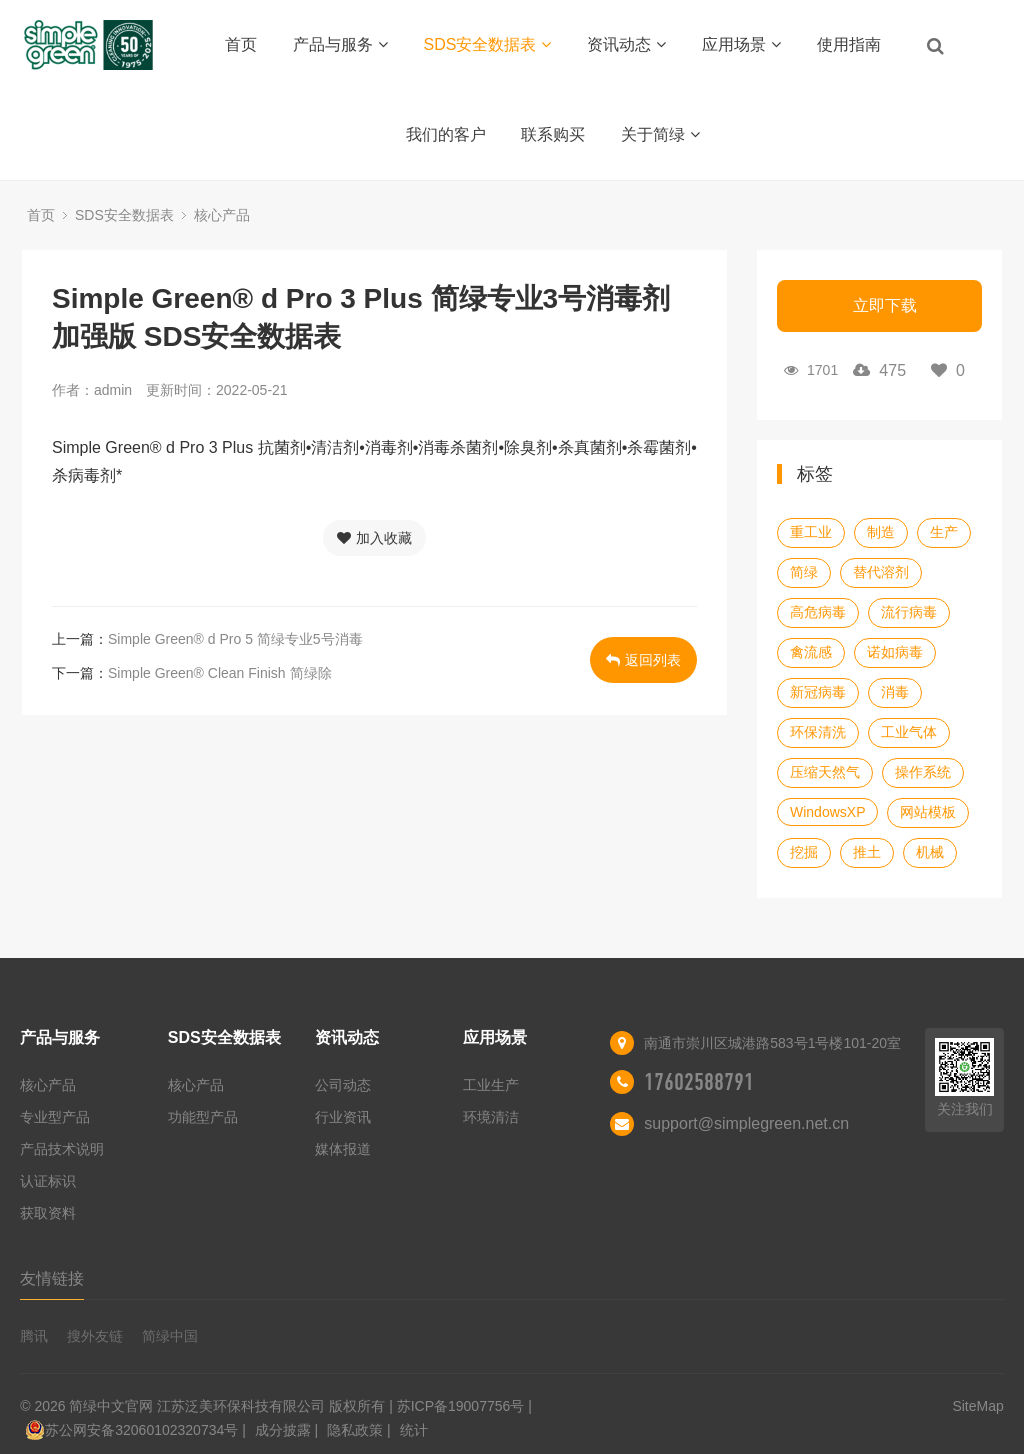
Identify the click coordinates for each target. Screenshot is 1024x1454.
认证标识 (48, 1181)
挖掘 (804, 852)
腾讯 (34, 1336)
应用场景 (741, 44)
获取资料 (48, 1213)
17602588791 (699, 1082)
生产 (944, 532)
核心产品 (222, 215)
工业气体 (909, 732)
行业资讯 (343, 1117)
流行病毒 (909, 612)
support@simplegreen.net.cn (746, 1123)
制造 (881, 532)
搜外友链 (95, 1336)
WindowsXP (827, 812)
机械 (930, 852)
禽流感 (811, 652)
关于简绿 (660, 134)
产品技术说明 (62, 1149)
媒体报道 (343, 1149)
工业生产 (491, 1085)
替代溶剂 (881, 572)
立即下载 (885, 305)
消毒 (895, 692)
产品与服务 (340, 44)
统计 (414, 1430)
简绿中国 (170, 1336)
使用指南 (849, 44)
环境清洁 (491, 1117)
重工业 (811, 532)
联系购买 (553, 134)
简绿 (804, 572)
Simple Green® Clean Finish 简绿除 (220, 673)
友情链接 (52, 1278)
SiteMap (977, 1406)
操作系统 (923, 772)
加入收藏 (374, 538)
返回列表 (643, 660)
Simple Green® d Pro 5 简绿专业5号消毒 (235, 639)
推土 (867, 852)
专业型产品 (55, 1117)
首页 (241, 44)
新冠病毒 (818, 692)
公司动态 (343, 1085)
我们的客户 (446, 134)
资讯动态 (626, 44)
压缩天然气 (825, 772)
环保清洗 (818, 732)
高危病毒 (818, 612)
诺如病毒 (895, 652)
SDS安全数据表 (488, 44)
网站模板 (928, 812)
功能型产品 (203, 1117)
